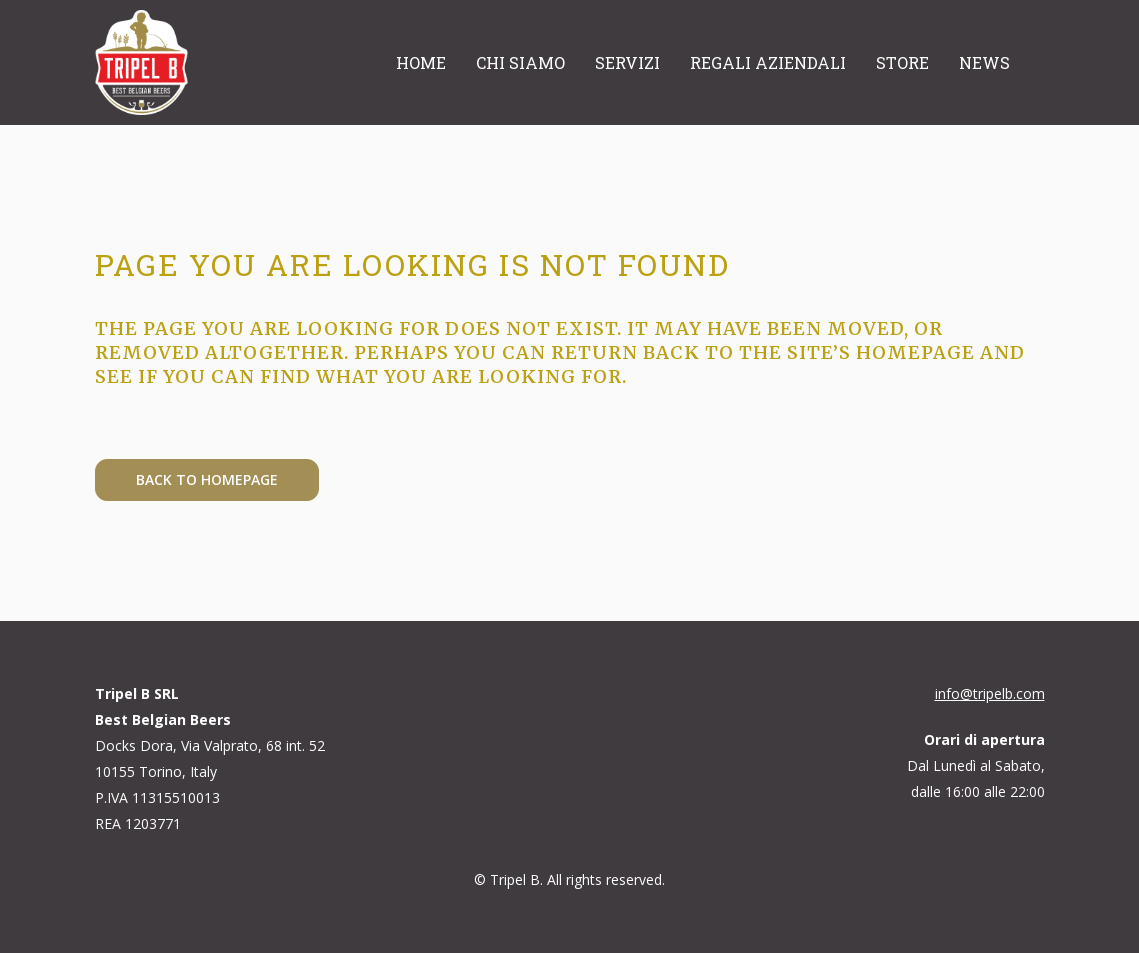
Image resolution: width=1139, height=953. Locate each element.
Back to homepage (207, 479)
